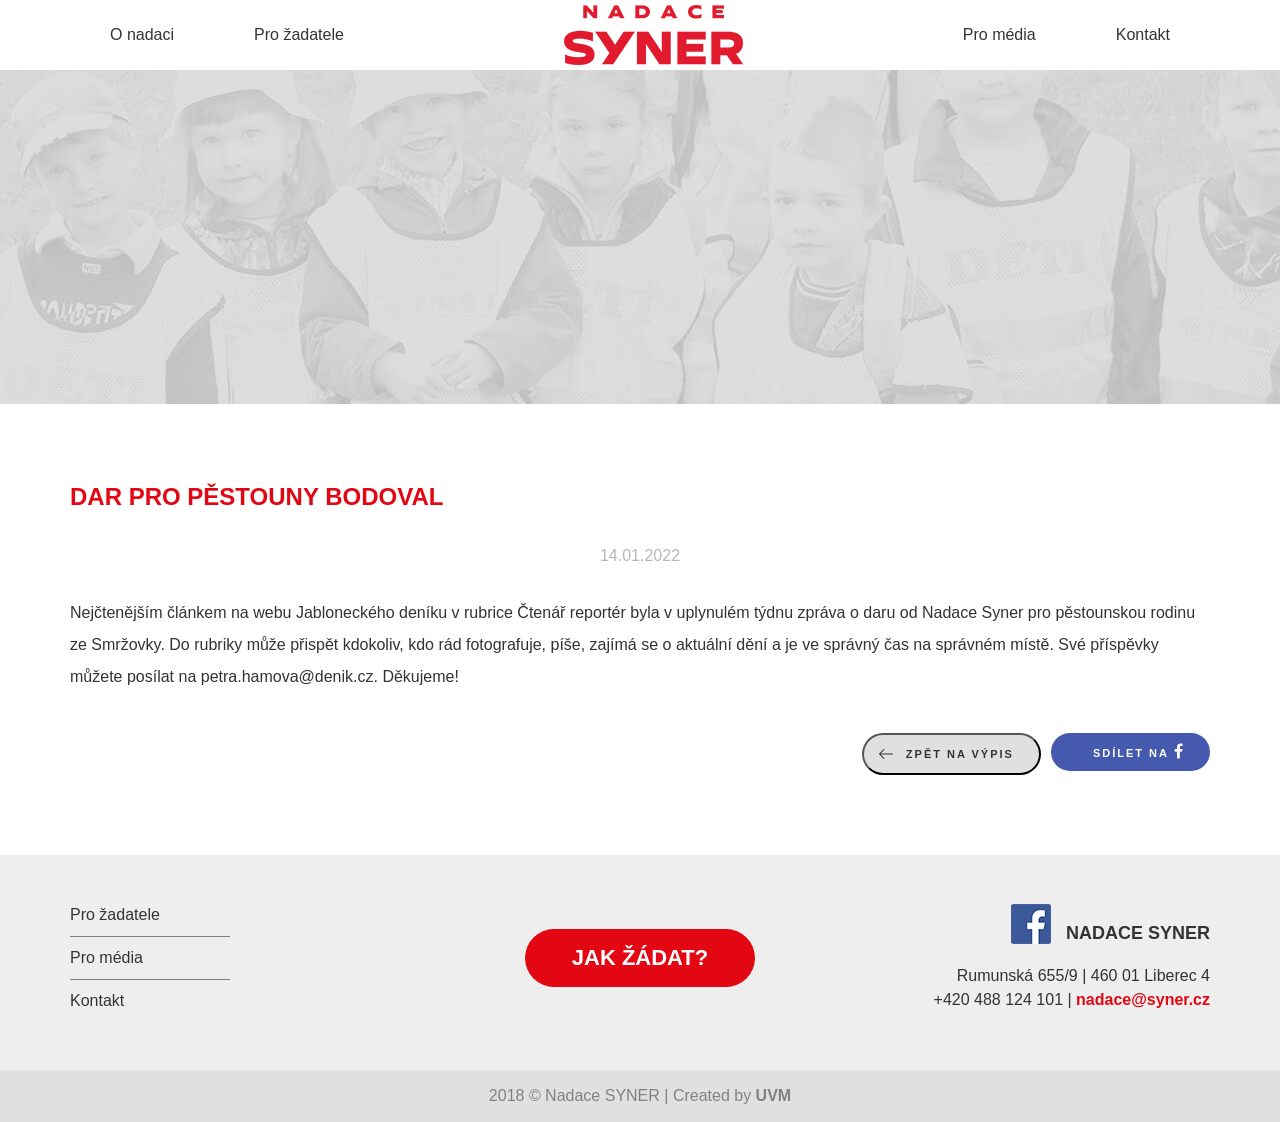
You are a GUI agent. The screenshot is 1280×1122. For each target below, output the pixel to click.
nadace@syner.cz (1143, 999)
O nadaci (142, 34)
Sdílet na (1131, 753)
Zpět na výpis (960, 754)
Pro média (999, 34)
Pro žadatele (299, 34)
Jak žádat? (640, 957)
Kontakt (1143, 34)
